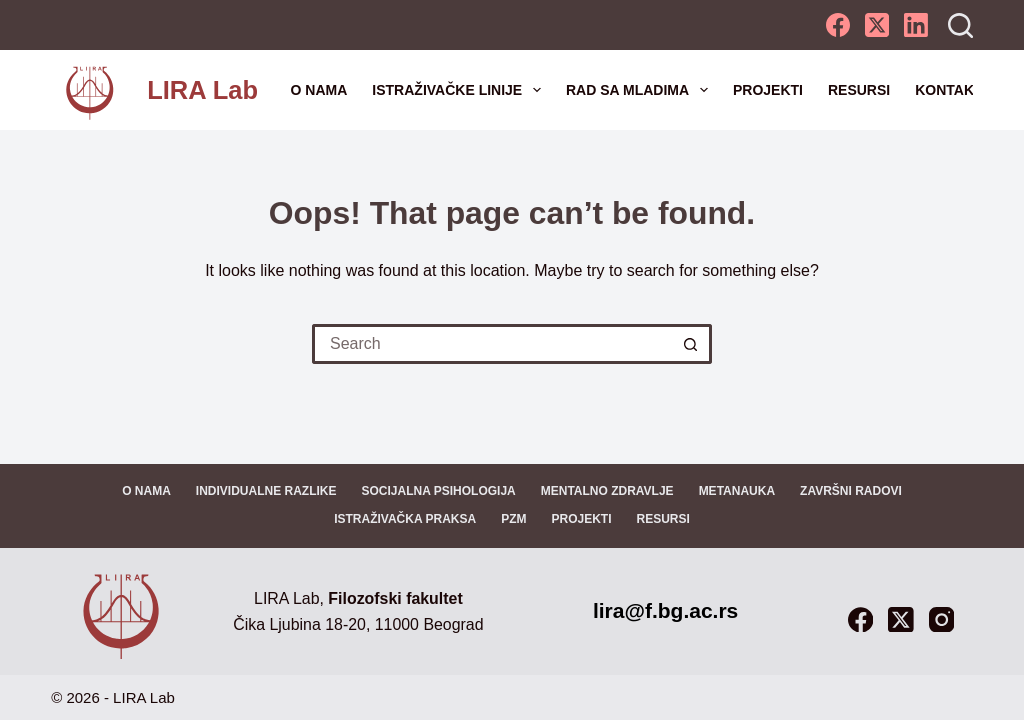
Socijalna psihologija (438, 491)
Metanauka (737, 491)
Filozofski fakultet (395, 598)
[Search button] (692, 344)
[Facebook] (838, 25)
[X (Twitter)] (877, 25)
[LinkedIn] (916, 25)
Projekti (768, 90)
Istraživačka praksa (405, 519)
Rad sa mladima (641, 90)
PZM (513, 519)
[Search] (960, 25)
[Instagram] (941, 619)
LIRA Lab (202, 90)
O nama (319, 90)
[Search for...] (492, 344)
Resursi (859, 90)
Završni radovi (851, 491)
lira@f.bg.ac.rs (665, 610)
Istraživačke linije (460, 90)
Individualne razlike (266, 491)
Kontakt (948, 90)
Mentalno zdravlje (607, 491)
